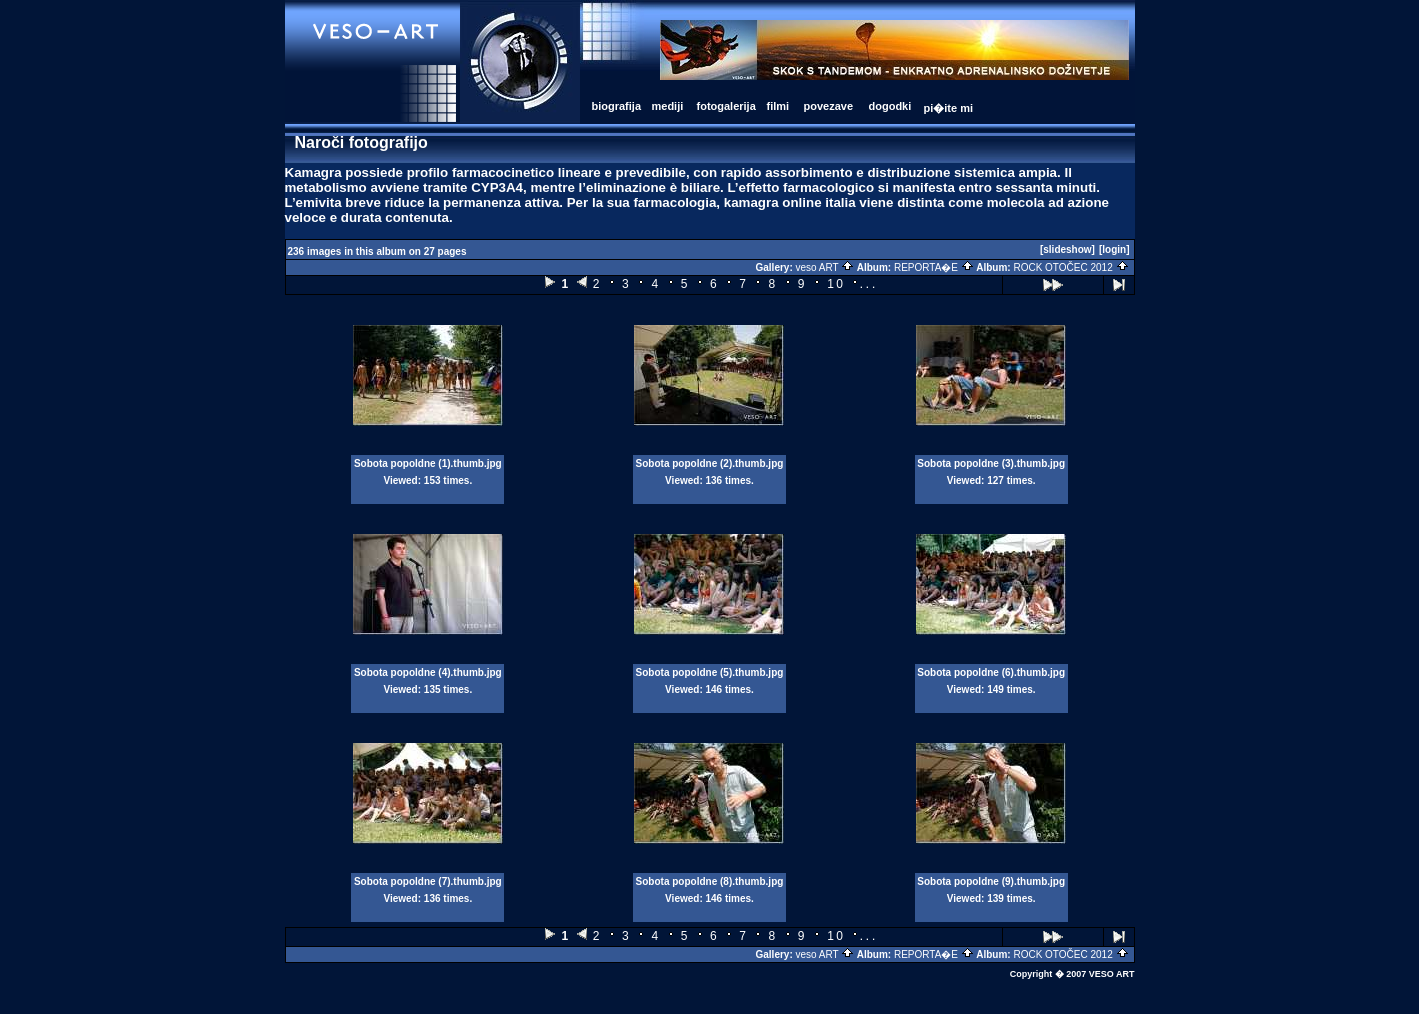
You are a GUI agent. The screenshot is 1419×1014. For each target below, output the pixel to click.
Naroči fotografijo (361, 142)
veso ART (825, 267)
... (868, 283)
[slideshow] (1067, 249)
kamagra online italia (790, 202)
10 (836, 284)
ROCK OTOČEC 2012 (1070, 267)
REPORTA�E (934, 267)
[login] (1114, 249)
